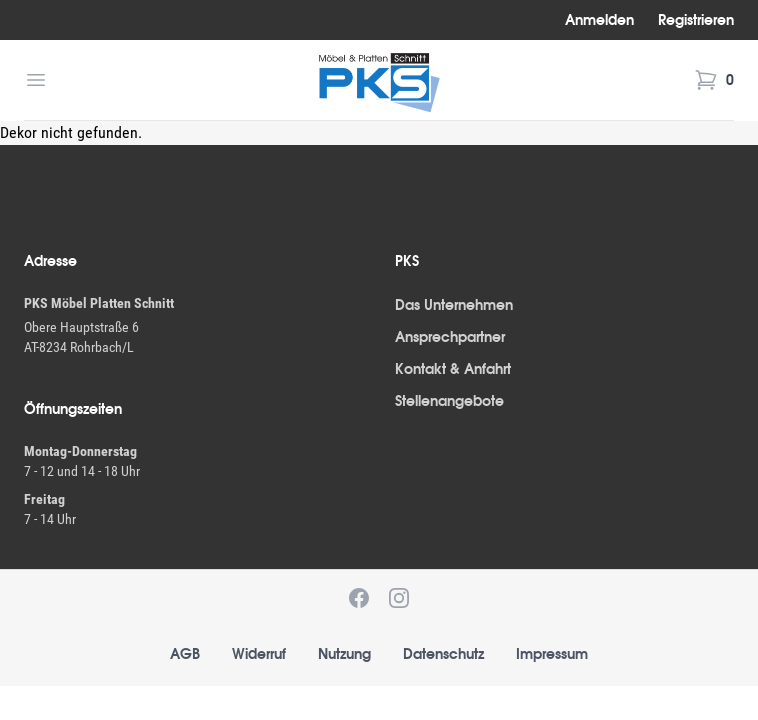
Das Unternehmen (454, 305)
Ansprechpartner (450, 337)
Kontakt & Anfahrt (453, 369)
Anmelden (599, 20)
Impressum (552, 654)
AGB (185, 654)
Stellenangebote (449, 401)
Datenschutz (443, 654)
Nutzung (344, 654)
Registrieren (696, 20)
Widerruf (259, 654)
